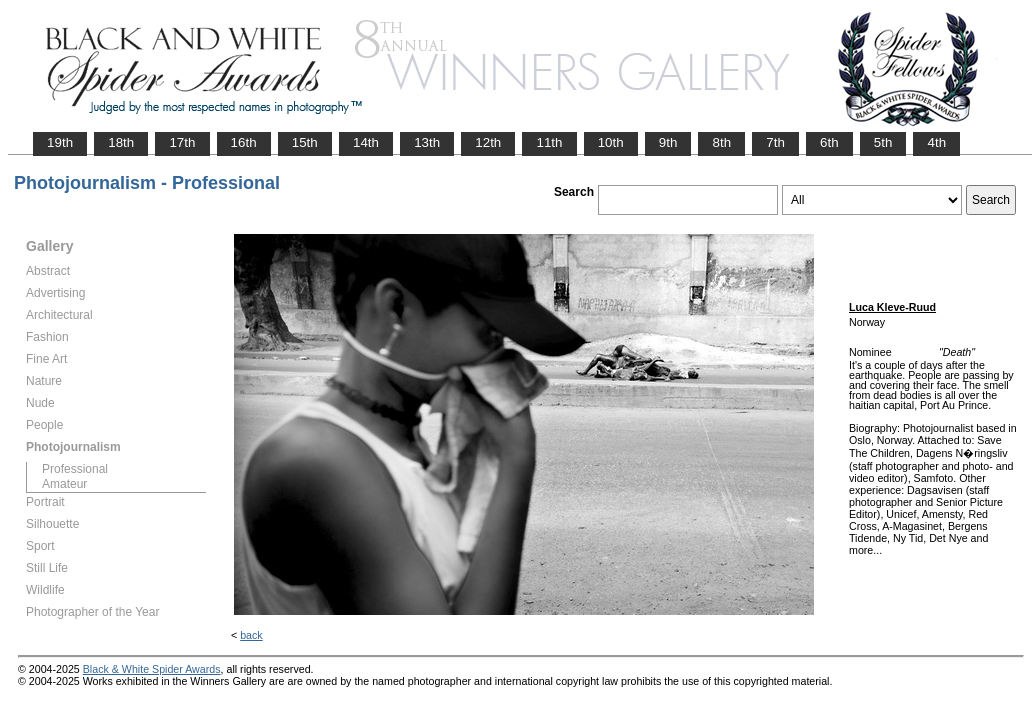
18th (121, 142)
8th (721, 142)
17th (182, 142)
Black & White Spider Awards (152, 669)
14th (366, 142)
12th (488, 142)
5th (883, 142)
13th (427, 142)
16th (244, 142)
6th (829, 142)
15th (305, 142)
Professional (75, 469)
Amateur (64, 484)
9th (668, 142)
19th (60, 142)
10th (611, 142)
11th (549, 142)
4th (936, 142)
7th (775, 142)
